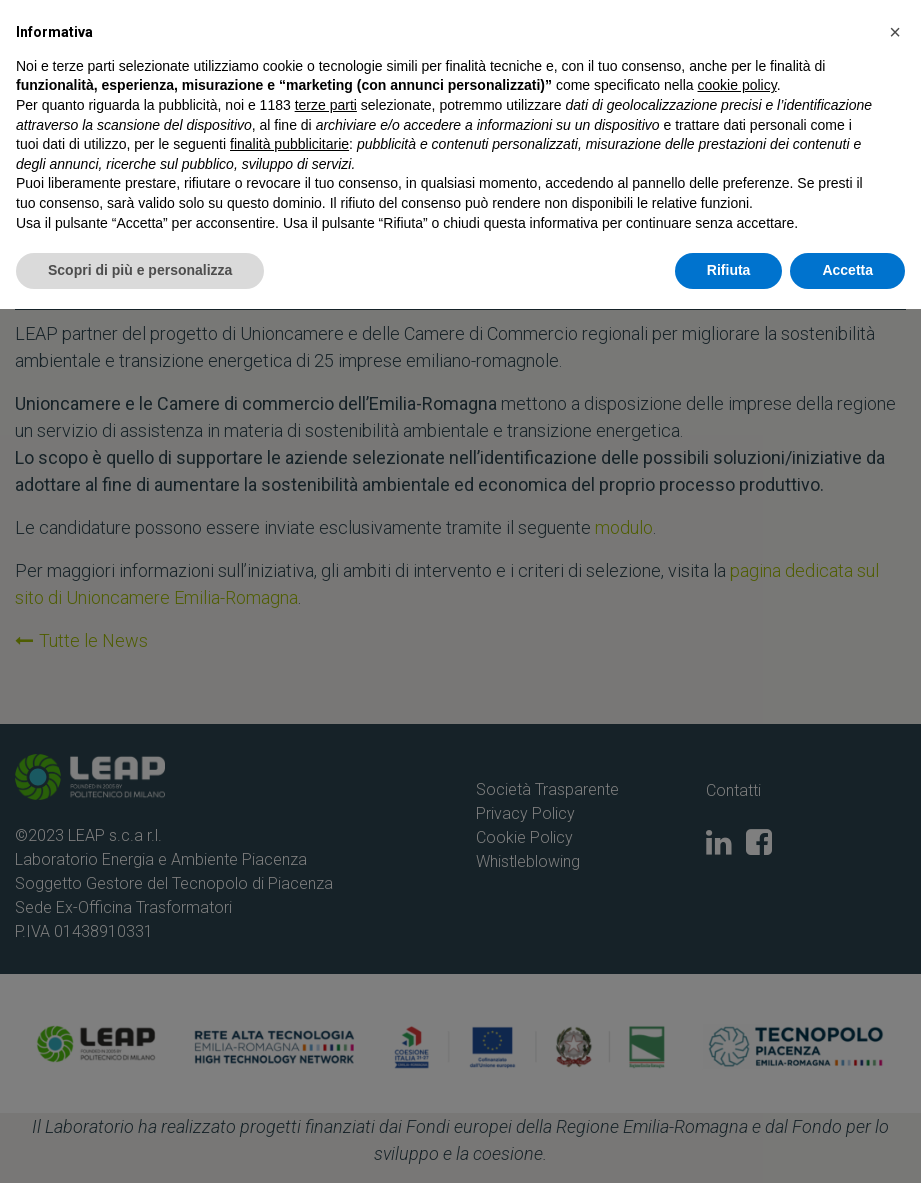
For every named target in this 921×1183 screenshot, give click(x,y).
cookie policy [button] (737, 960)
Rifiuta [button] (729, 1144)
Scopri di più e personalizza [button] (140, 1144)
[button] (895, 906)
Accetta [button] (847, 1144)
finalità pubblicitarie (289, 1018)
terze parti (326, 979)
